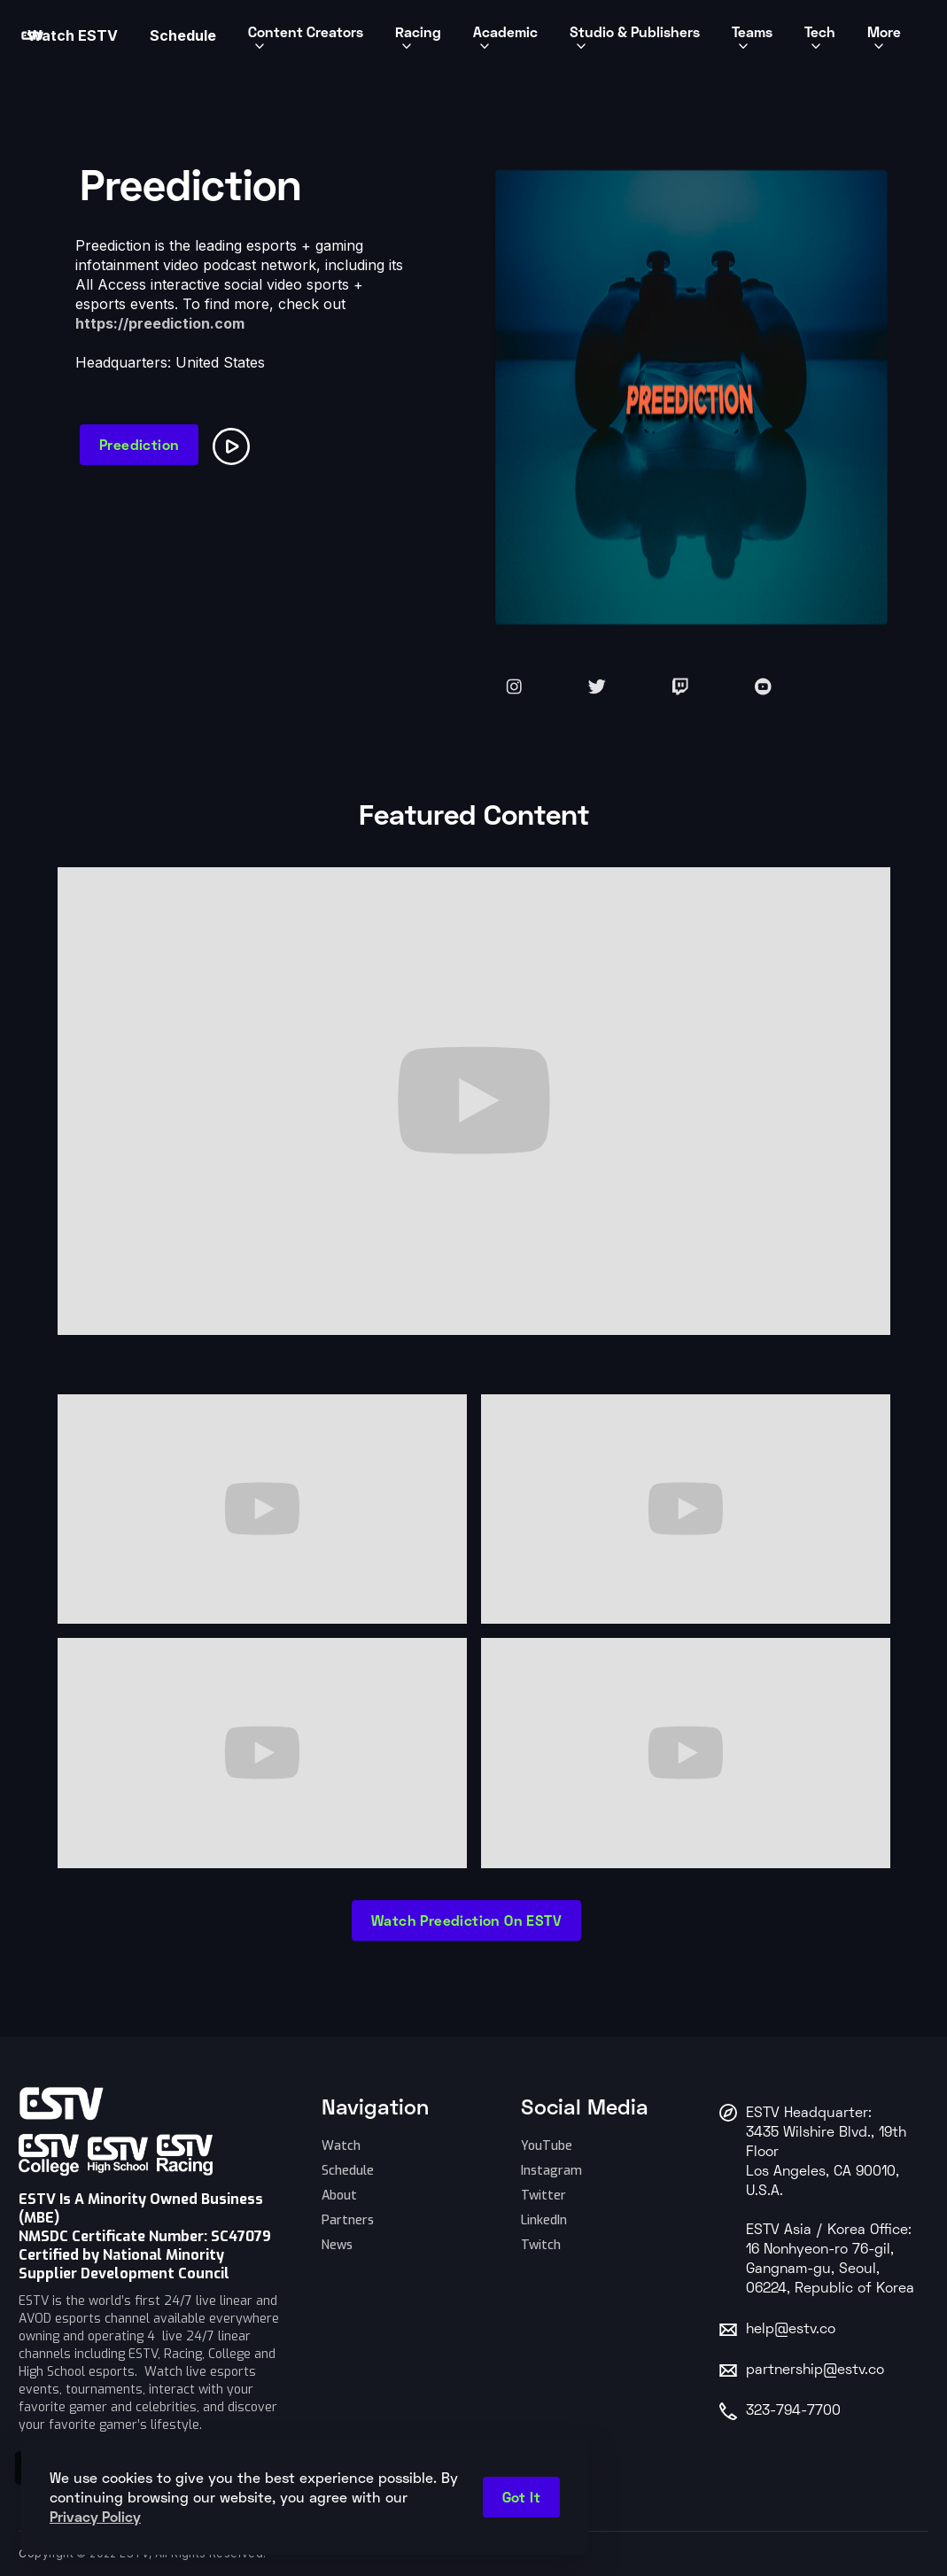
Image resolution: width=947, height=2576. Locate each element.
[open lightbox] (235, 443)
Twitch (541, 2245)
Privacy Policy (95, 2516)
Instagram (551, 2170)
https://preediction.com (160, 323)
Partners (348, 2220)
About (339, 2195)
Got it (521, 2496)
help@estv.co (790, 2330)
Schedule (348, 2170)
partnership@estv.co (815, 2370)
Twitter (543, 2195)
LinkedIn (544, 2220)
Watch (341, 2146)
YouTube (546, 2146)
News (337, 2245)
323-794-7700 (793, 2411)
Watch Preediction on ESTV (466, 1920)
